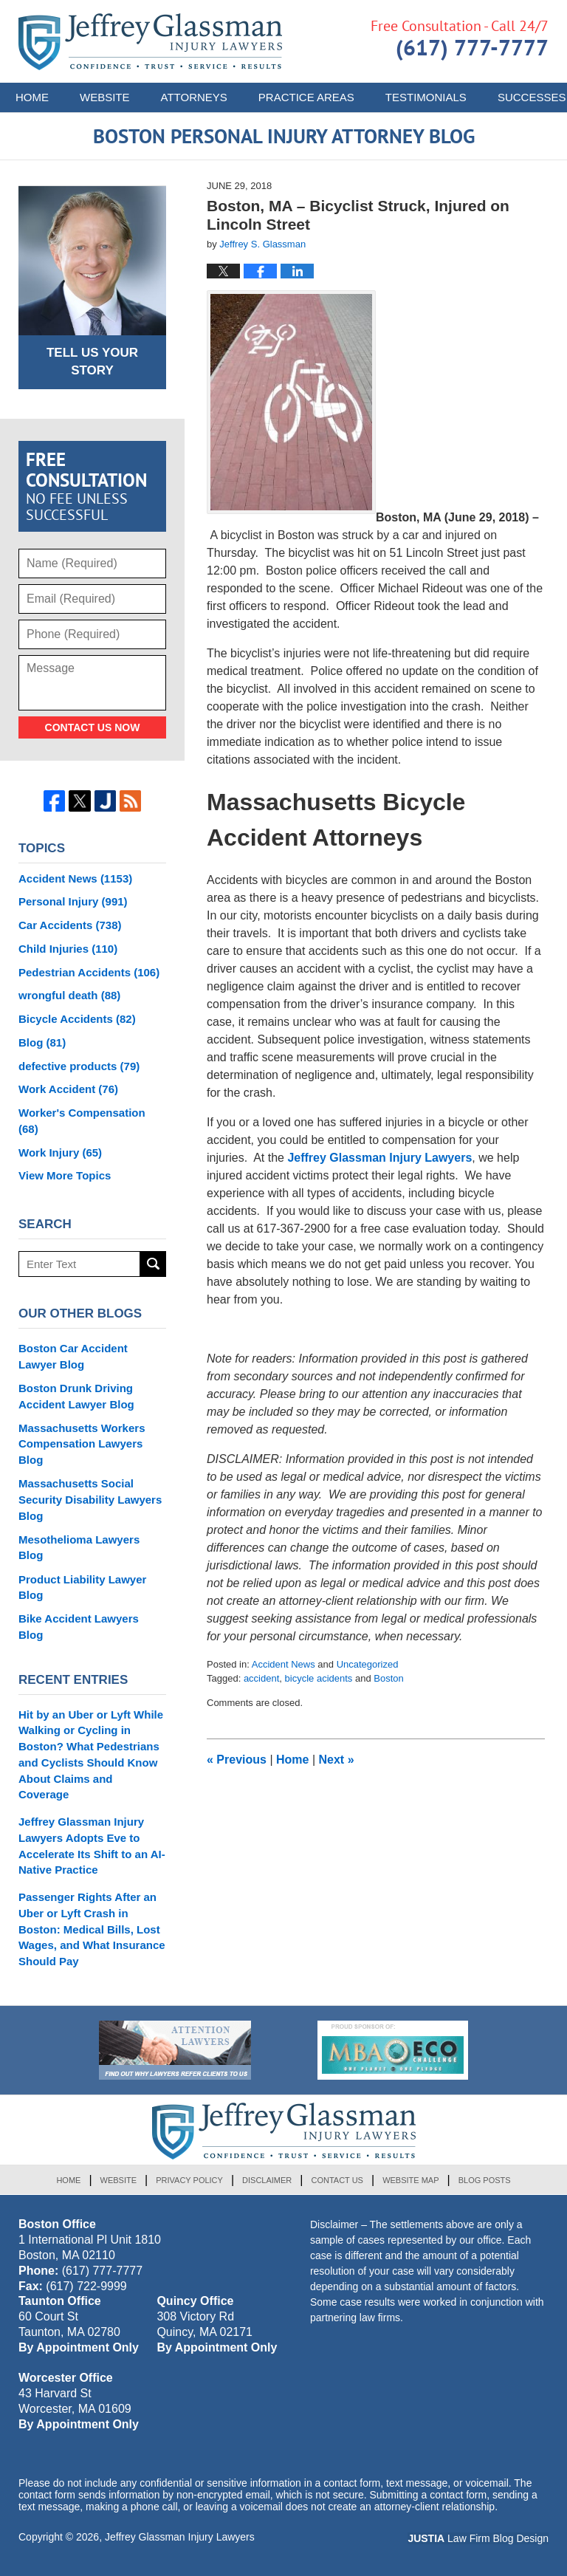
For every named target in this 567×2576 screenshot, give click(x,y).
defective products (79, 1066)
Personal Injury (73, 901)
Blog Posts (484, 2180)
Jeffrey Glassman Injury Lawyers (379, 1157)
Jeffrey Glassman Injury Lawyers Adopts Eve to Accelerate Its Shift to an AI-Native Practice (91, 1845)
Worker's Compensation (81, 1120)
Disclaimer (267, 2180)
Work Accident (68, 1089)
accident (261, 1678)
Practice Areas (306, 97)
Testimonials (426, 97)
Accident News (283, 1664)
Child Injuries (67, 948)
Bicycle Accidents (77, 1019)
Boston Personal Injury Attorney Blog (150, 41)
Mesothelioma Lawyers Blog (79, 1547)
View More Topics (64, 1175)
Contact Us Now (92, 727)
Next (336, 1759)
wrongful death (69, 995)
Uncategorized (368, 1664)
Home (32, 97)
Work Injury (60, 1152)
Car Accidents (70, 925)
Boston (388, 1678)
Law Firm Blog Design (478, 2538)
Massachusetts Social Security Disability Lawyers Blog (90, 1499)
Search (153, 1264)
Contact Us (337, 2180)
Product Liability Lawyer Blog (82, 1587)
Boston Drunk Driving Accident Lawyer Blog (76, 1396)
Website (105, 97)
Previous (237, 1759)
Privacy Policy (189, 2180)
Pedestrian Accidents (88, 972)
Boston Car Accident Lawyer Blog (73, 1356)
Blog (42, 1042)
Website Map (410, 2180)
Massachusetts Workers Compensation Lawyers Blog (81, 1444)
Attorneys (194, 97)
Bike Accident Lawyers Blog (78, 1626)
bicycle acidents (319, 1678)
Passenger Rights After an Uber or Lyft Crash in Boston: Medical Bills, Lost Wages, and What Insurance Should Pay (91, 1929)
